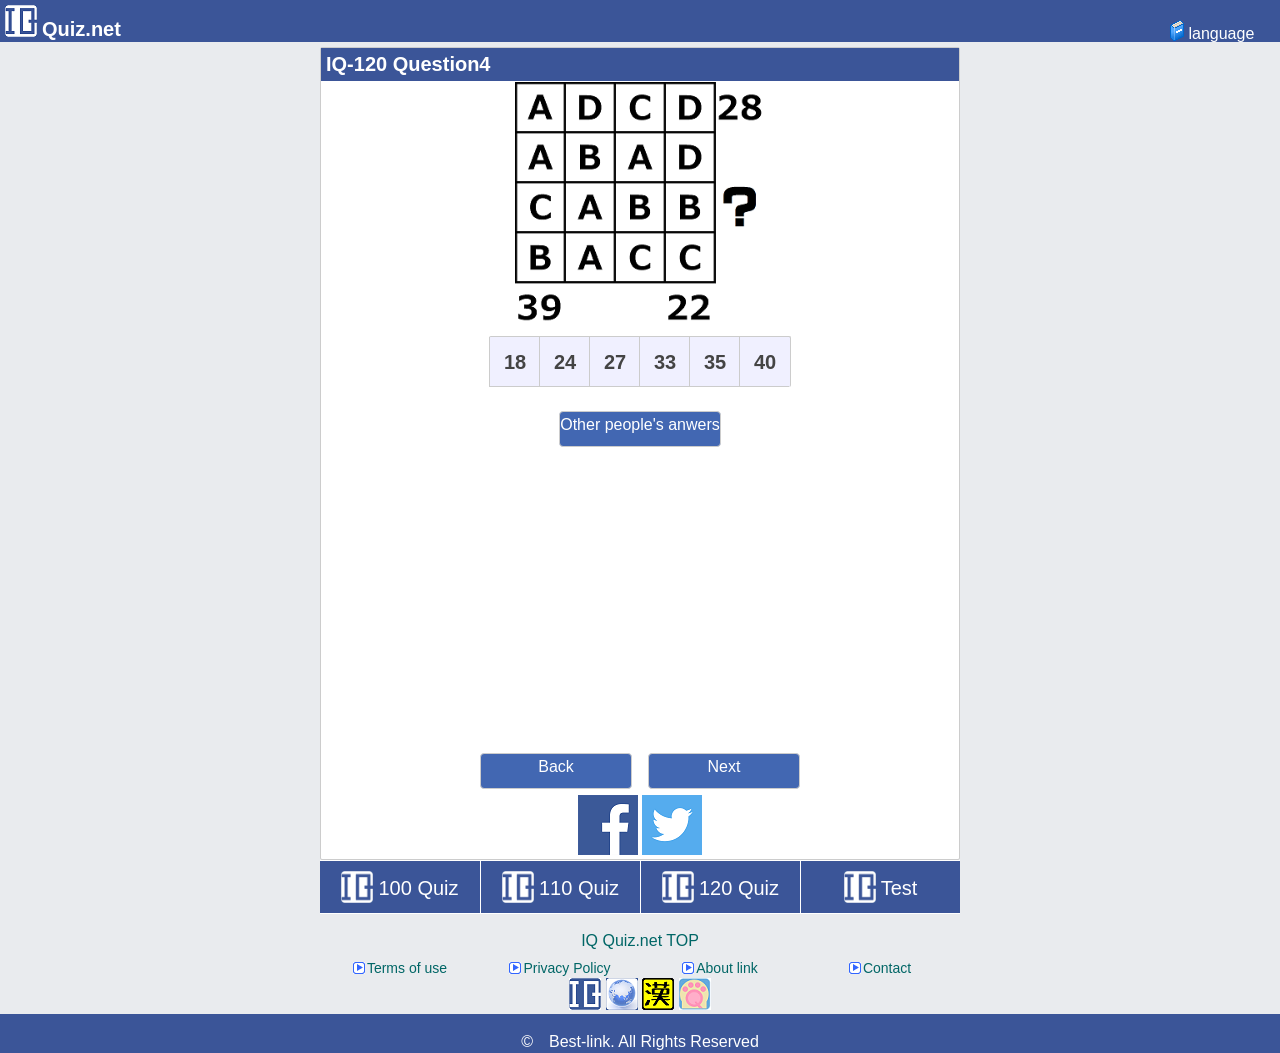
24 (565, 362)
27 (615, 362)
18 (515, 362)
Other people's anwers (640, 424)
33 (665, 362)
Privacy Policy (559, 968)
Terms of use (400, 968)
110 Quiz (560, 888)
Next (724, 766)
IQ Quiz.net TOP (640, 940)
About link (719, 968)
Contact (880, 968)
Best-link (579, 1041)
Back (556, 766)
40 (765, 362)
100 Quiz (399, 888)
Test (881, 888)
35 (715, 362)
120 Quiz (720, 888)
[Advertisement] (640, 597)
